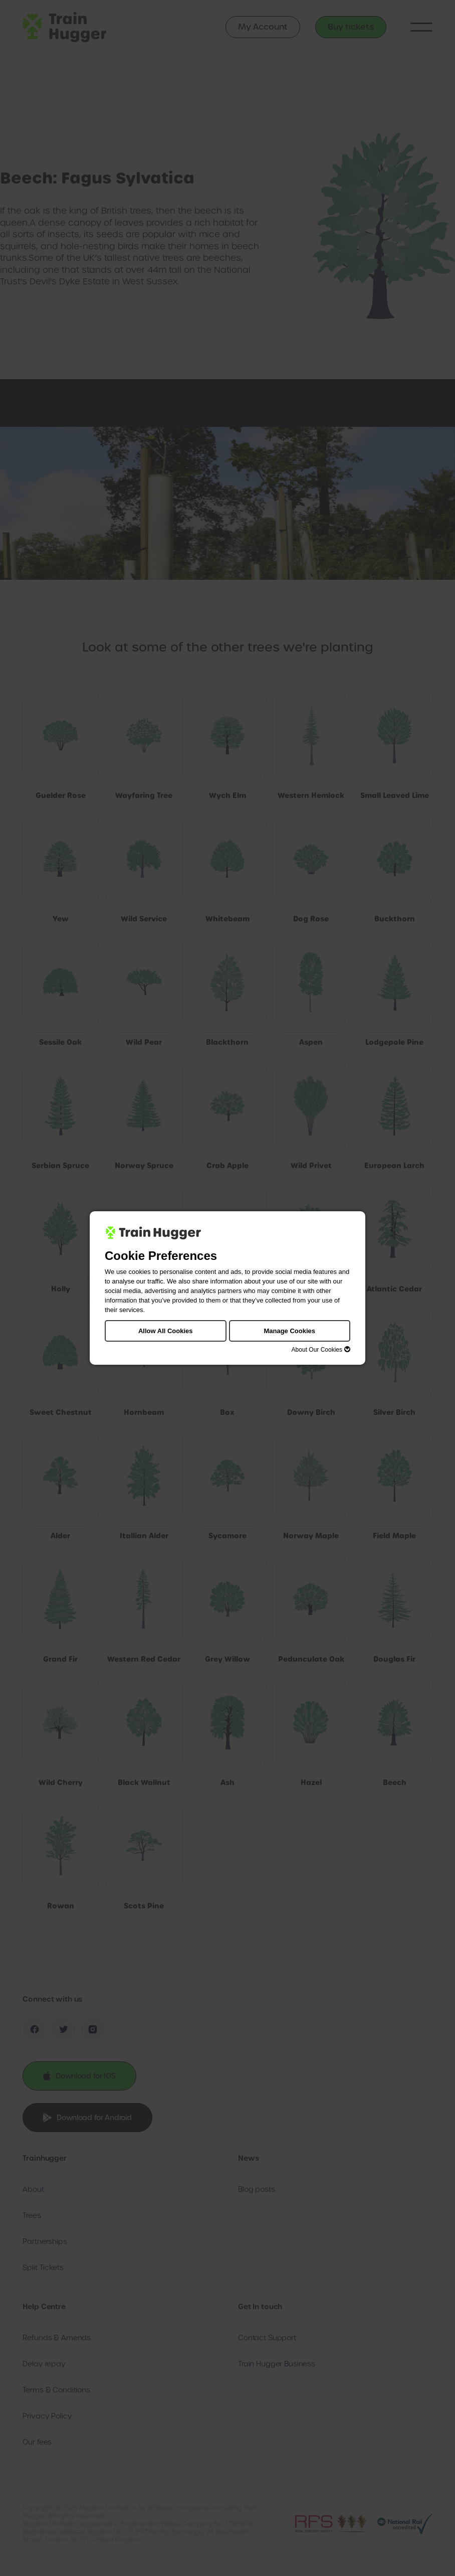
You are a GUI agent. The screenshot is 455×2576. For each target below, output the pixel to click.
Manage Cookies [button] (289, 1331)
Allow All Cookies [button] (165, 1331)
